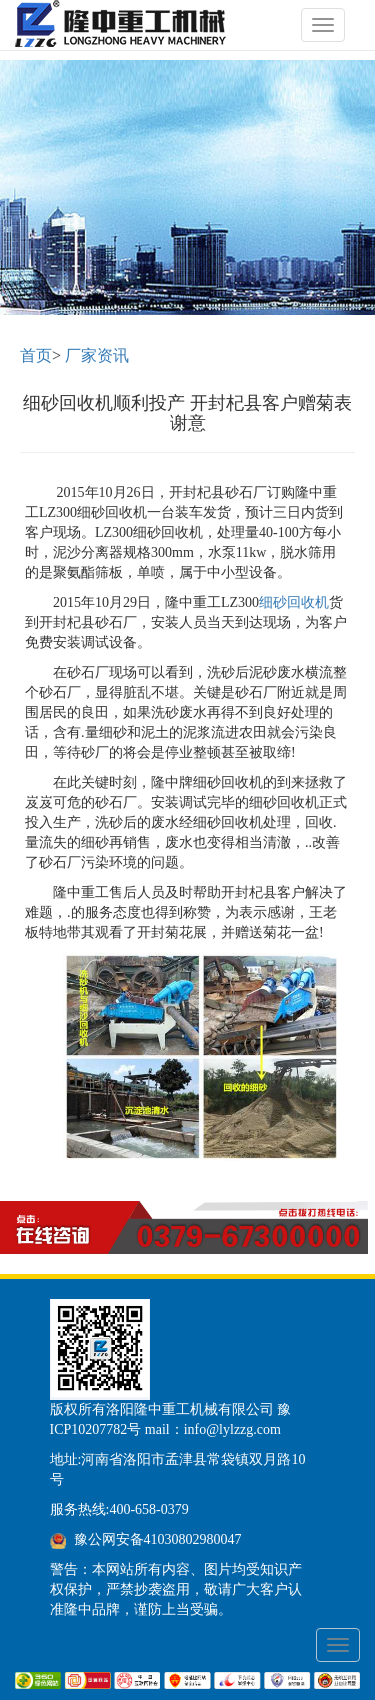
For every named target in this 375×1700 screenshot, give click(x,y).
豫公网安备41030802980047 (158, 1539)
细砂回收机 (294, 602)
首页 (36, 355)
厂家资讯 (97, 355)
